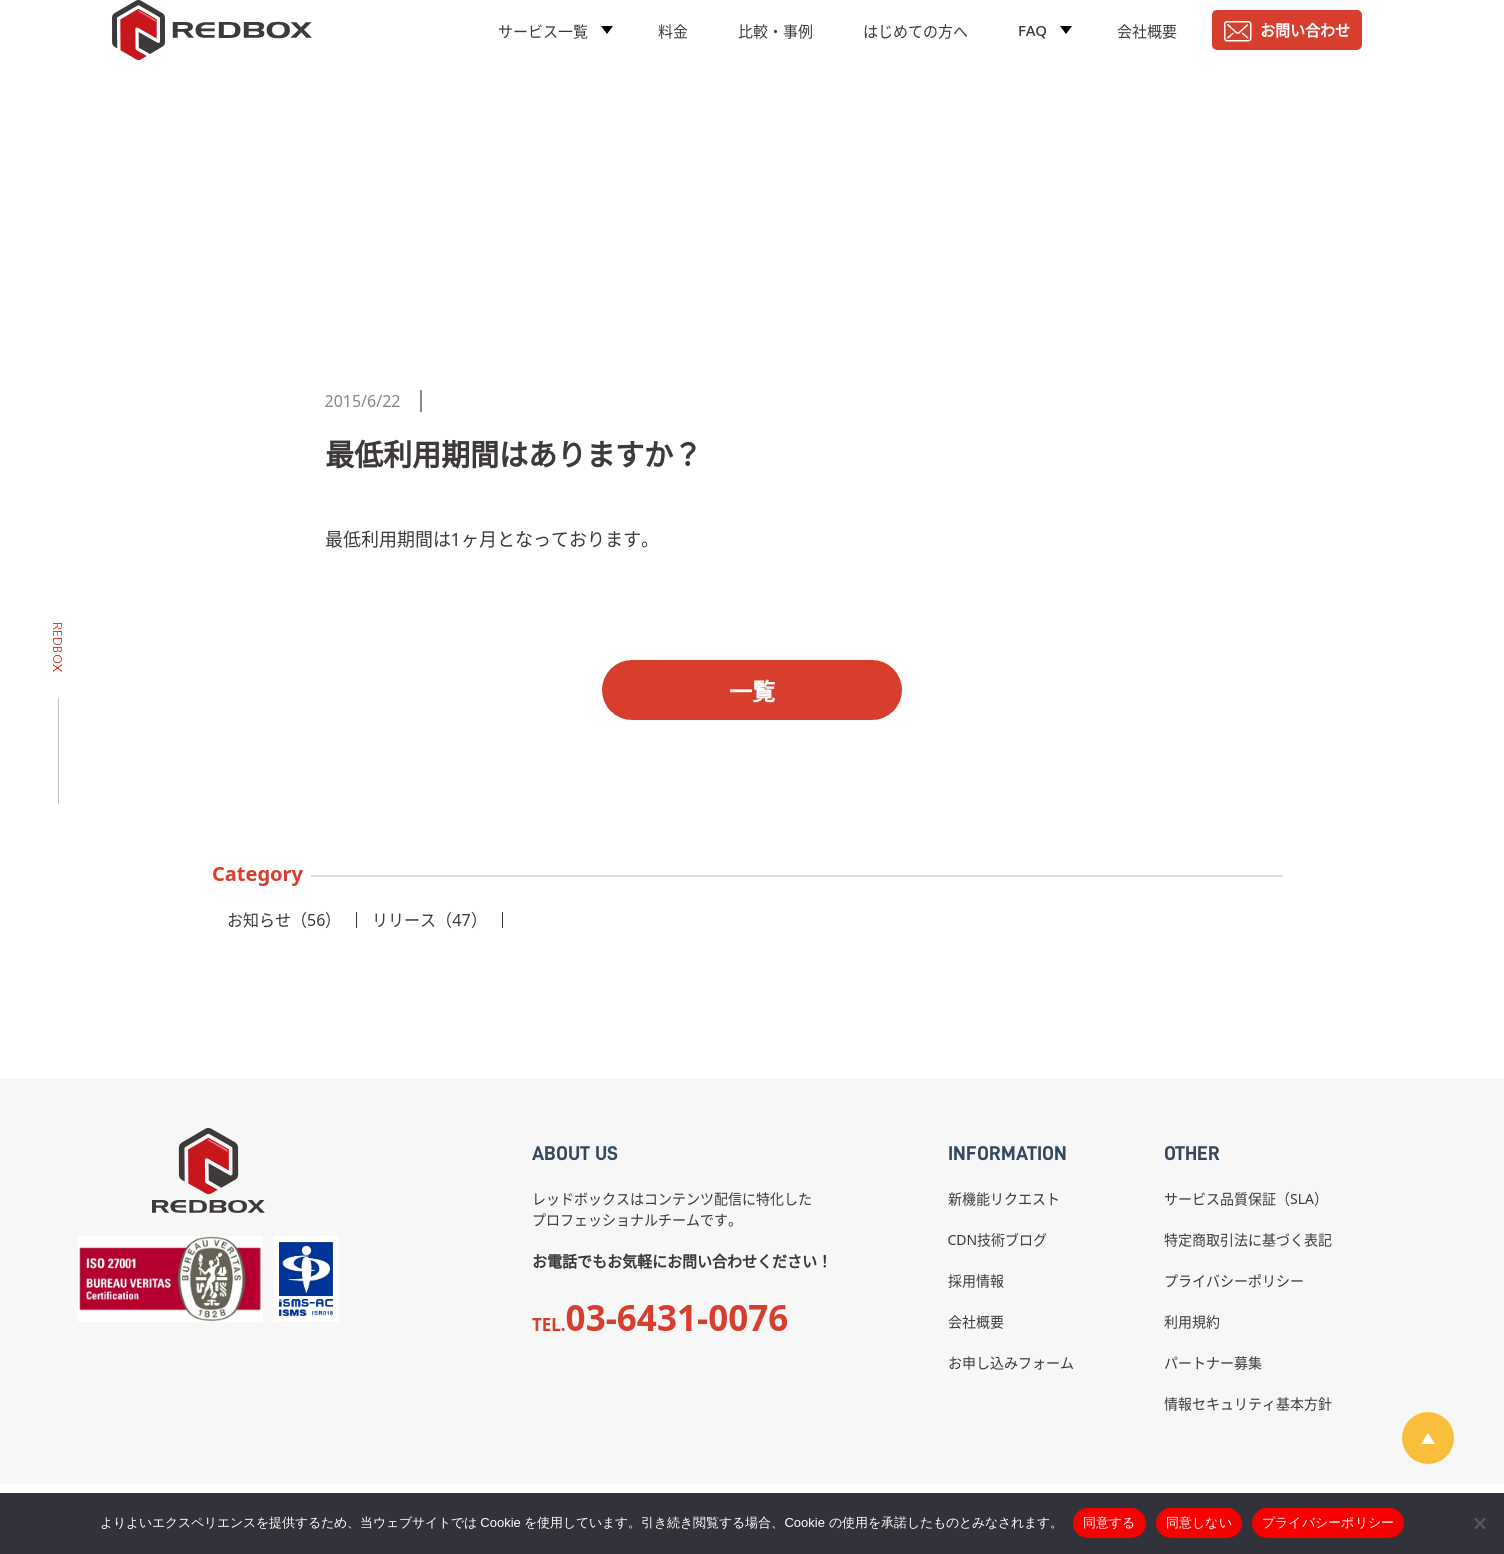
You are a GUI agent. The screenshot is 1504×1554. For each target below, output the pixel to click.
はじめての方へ (915, 45)
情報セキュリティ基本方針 (1248, 1403)
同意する (1109, 1522)
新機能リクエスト (1004, 1198)
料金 (673, 45)
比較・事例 (775, 45)
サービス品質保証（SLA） (1246, 1198)
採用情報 (976, 1280)
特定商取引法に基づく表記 (1248, 1239)
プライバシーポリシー (1234, 1280)
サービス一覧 (543, 45)
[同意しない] (1479, 1523)
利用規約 (1192, 1321)
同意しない (1199, 1522)
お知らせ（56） (284, 920)
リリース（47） (429, 920)
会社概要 (1147, 45)
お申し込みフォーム (1011, 1362)
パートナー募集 (1213, 1362)
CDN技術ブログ (998, 1239)
